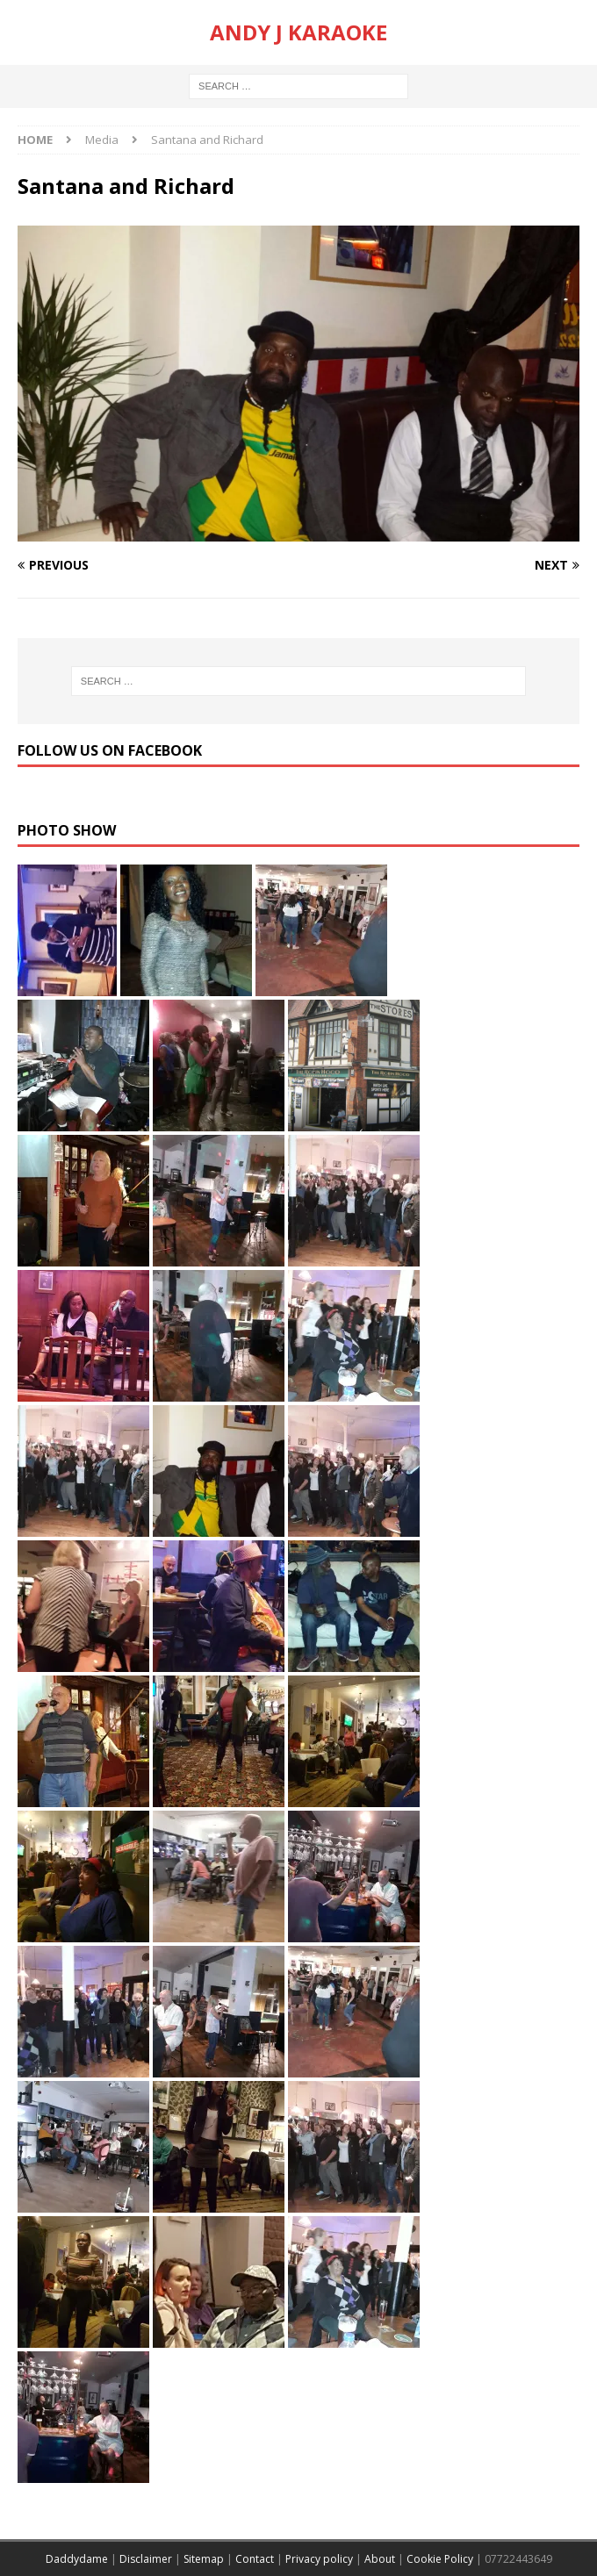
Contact (254, 2558)
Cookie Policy (439, 2558)
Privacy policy (319, 2558)
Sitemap (203, 2558)
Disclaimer (145, 2558)
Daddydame (77, 2558)
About (379, 2558)
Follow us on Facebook (110, 750)
